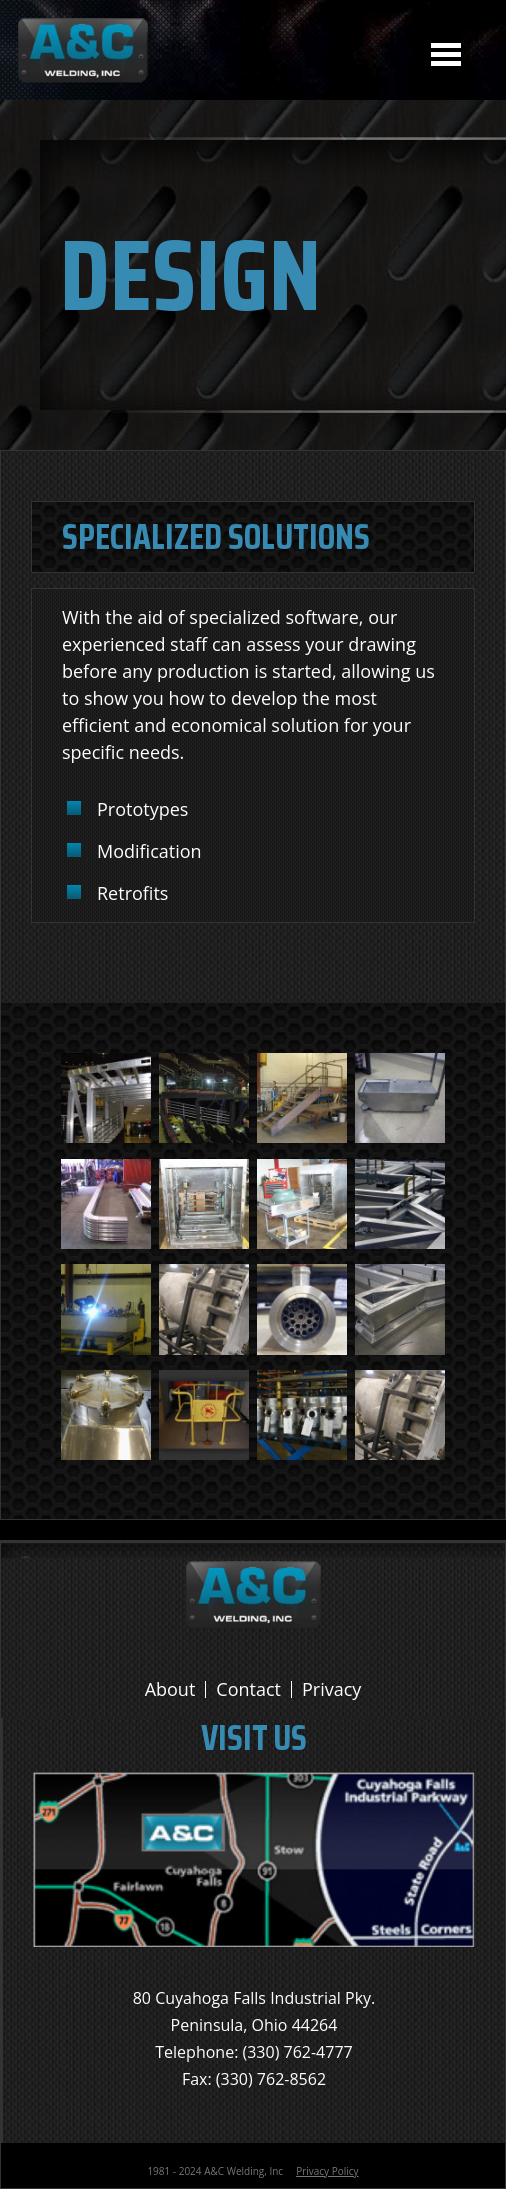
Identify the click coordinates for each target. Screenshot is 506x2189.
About (170, 1689)
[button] (106, 1137)
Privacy (331, 1689)
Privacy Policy (327, 2171)
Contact (248, 1689)
